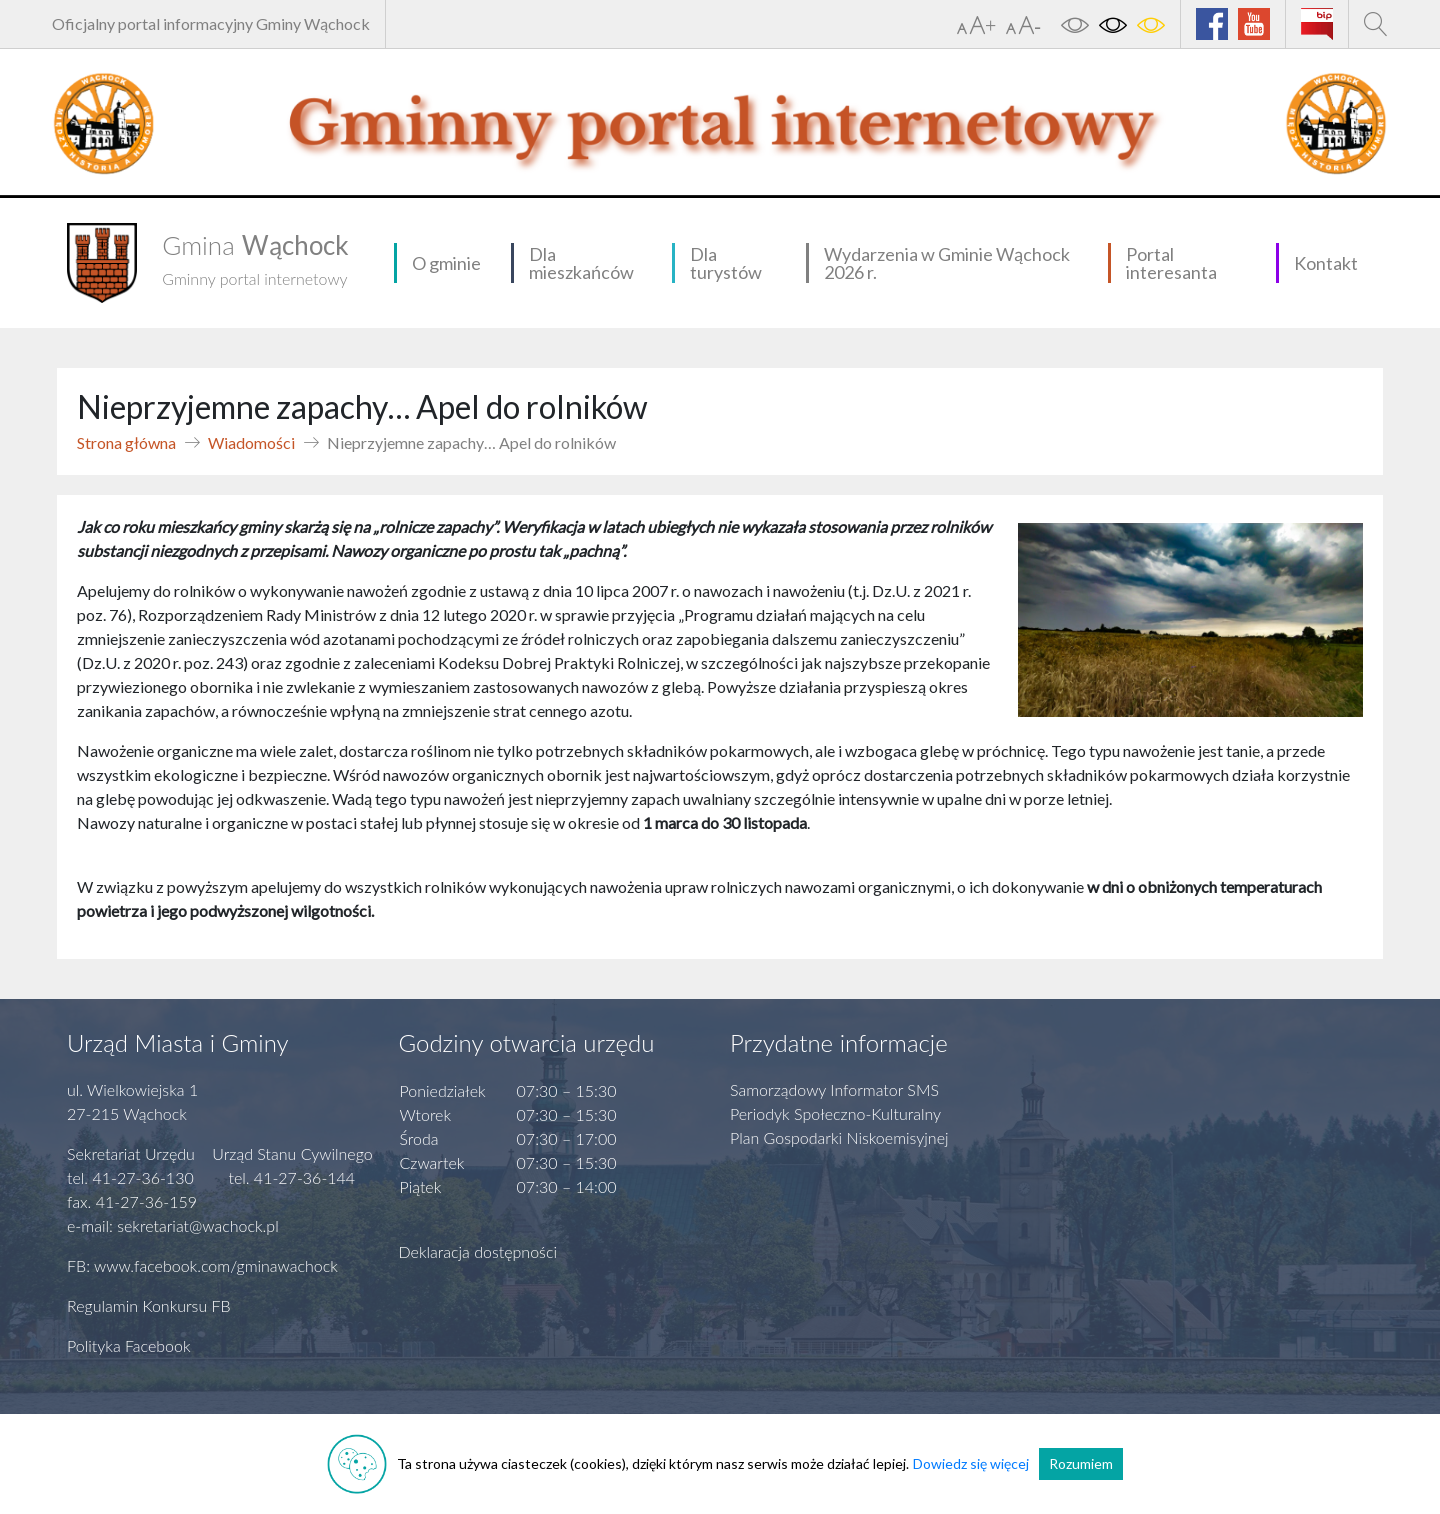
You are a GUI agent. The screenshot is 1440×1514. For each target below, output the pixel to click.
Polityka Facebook (129, 1345)
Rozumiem (1081, 1463)
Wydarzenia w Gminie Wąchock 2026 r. (947, 263)
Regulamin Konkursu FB (149, 1305)
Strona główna (126, 442)
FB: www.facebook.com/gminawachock (202, 1265)
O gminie (446, 263)
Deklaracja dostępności (478, 1251)
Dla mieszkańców (581, 263)
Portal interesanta (1171, 263)
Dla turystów (726, 263)
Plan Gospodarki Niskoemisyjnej (839, 1137)
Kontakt (1326, 263)
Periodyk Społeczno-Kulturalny (835, 1113)
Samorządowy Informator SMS (834, 1089)
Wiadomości (251, 442)
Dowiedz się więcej (971, 1463)
